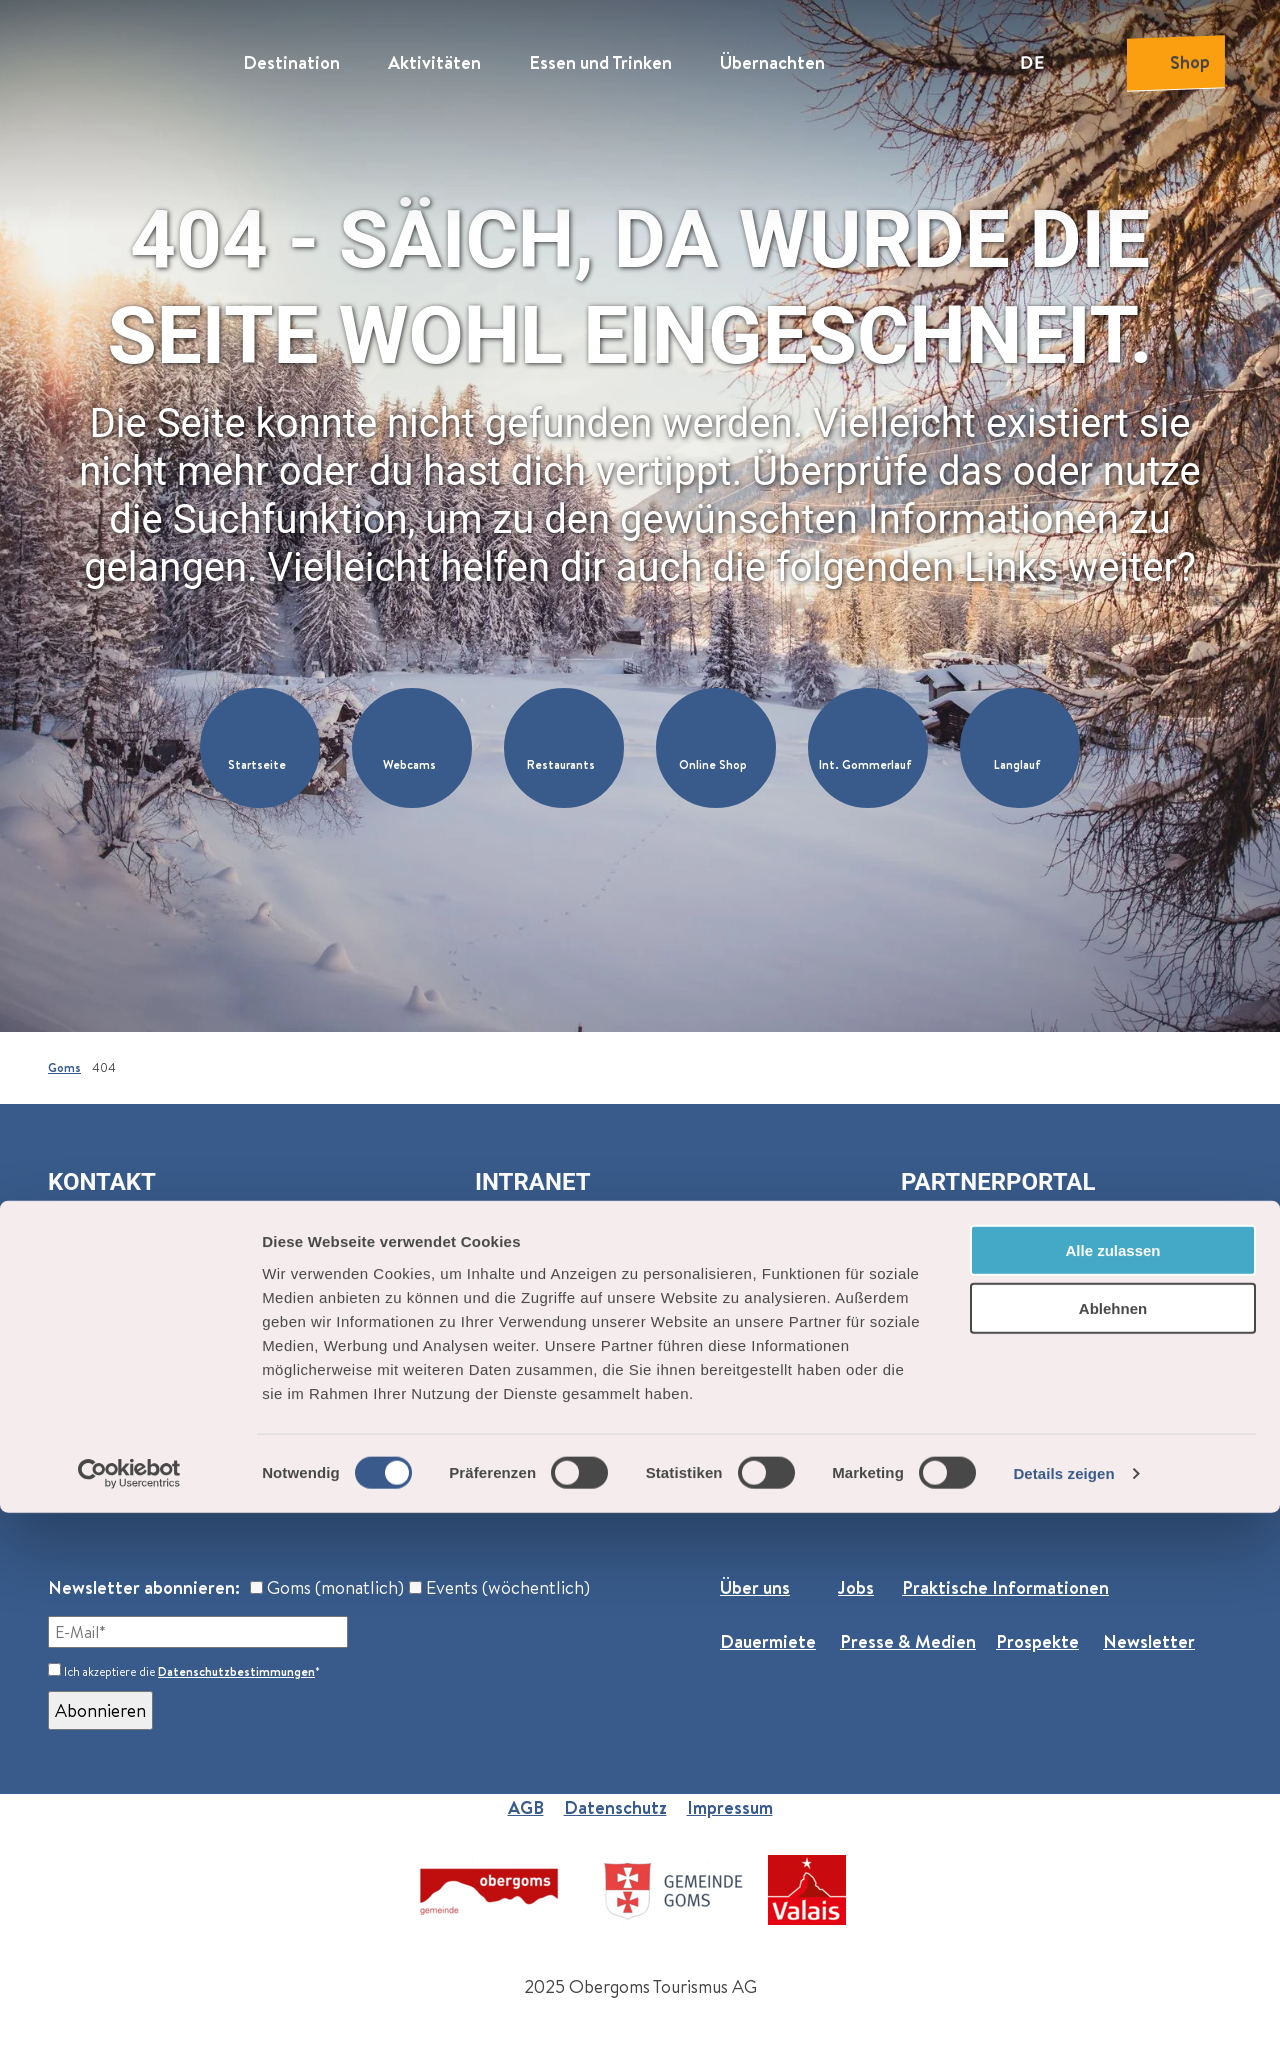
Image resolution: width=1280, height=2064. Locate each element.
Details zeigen (1063, 2024)
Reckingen (90, 1406)
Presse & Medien (908, 1641)
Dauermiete (768, 1641)
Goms (64, 1067)
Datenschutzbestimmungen (236, 1671)
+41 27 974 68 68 (133, 1451)
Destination (291, 55)
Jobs (856, 1587)
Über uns (755, 1587)
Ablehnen (1113, 1859)
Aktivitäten (434, 55)
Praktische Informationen (1005, 1587)
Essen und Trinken (600, 55)
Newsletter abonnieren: (144, 1587)
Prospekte (1037, 1641)
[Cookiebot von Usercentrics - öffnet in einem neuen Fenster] (129, 2025)
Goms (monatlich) (327, 1587)
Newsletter (1149, 1641)
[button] (260, 748)
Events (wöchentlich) (499, 1587)
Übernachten (772, 55)
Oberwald (87, 1379)
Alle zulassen (1112, 1800)
